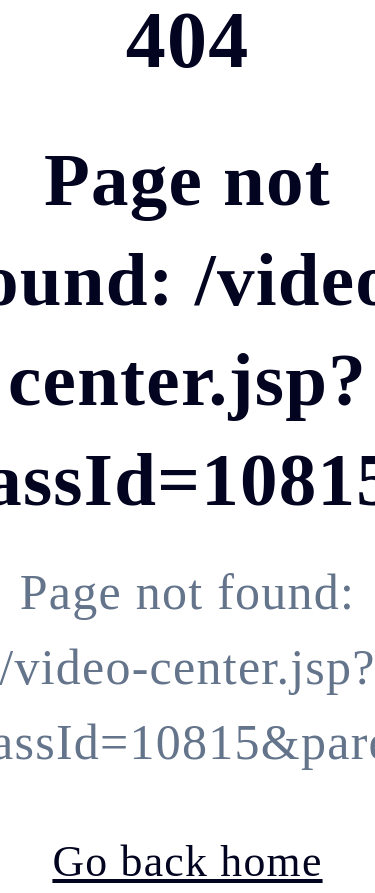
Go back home (187, 861)
